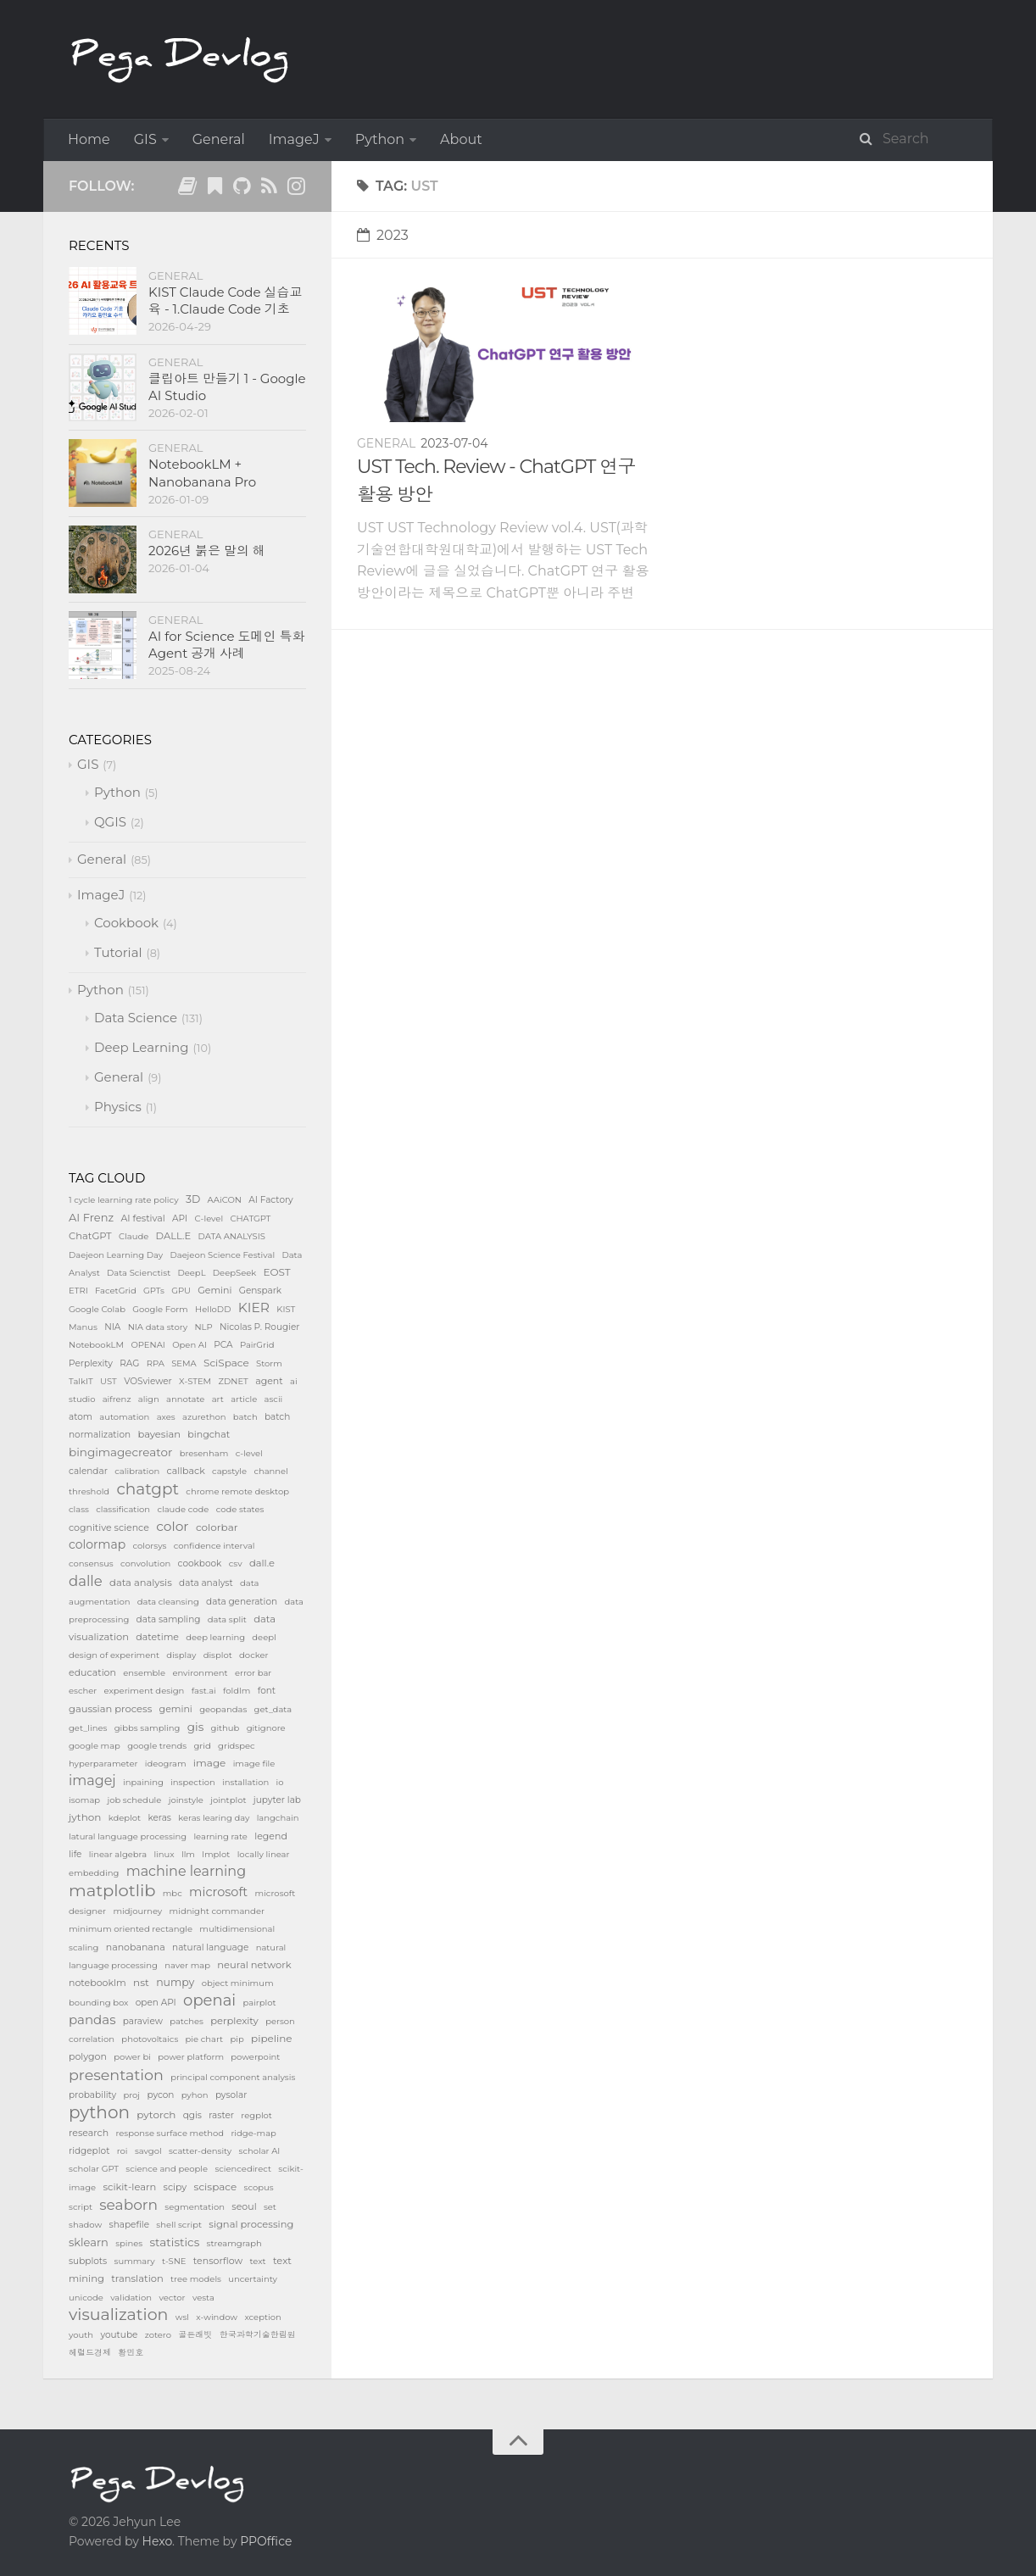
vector (172, 2297)
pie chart (205, 2039)
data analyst (206, 1582)
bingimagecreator (120, 1452)
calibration (136, 1471)
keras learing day (213, 1817)
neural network (254, 1965)
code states (240, 1509)
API (179, 1218)
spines (128, 2243)
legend (270, 1836)
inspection (192, 1782)
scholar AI (260, 2150)
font (267, 1690)
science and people (166, 2168)
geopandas (223, 1709)
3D (193, 1199)
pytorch (155, 2114)
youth (81, 2334)
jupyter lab (277, 1799)
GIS (145, 139)
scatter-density (200, 2150)
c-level (249, 1453)
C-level (209, 1218)
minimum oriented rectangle (130, 1928)
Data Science (135, 1018)
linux (163, 1854)
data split (227, 1619)
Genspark (260, 1290)
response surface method (169, 2133)
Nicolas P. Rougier (260, 1327)
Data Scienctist (138, 1272)
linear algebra (118, 1854)
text (257, 2261)
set (270, 2206)
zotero (158, 2334)
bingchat (208, 1434)
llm (188, 1854)
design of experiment (114, 1655)
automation (124, 1416)
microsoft (218, 1892)
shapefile (129, 2224)
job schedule (134, 1799)
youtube (118, 2334)
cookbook (200, 1563)
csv (235, 1563)
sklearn (89, 2242)
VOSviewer (148, 1381)
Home (89, 139)
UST (108, 1381)
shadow (85, 2224)
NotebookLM (96, 1344)
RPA (155, 1363)
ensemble (144, 1672)
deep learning (215, 1637)
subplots (88, 2261)
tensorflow (217, 2261)
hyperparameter (103, 1763)
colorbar (217, 1527)
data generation (241, 1601)
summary (134, 2261)
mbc (172, 1893)
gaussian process (110, 1709)
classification (123, 1509)
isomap (84, 1799)
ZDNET (233, 1381)
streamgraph (234, 2243)
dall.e (262, 1563)
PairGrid (257, 1344)
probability (92, 2094)
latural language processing (128, 1836)
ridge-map (253, 2133)
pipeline (271, 2038)
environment (199, 1672)
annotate (185, 1399)
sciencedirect (242, 2168)
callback (186, 1471)
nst (141, 1982)
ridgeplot (89, 2150)
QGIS (110, 822)
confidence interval (214, 1545)
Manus (83, 1327)
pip (236, 2039)
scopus (259, 2187)
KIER (254, 1307)
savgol (148, 2150)
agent (269, 1381)
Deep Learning (141, 1047)
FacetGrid (115, 1290)
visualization (118, 2314)
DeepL (192, 1272)
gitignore (266, 1727)
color (172, 1526)
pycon (160, 2094)
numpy (175, 1982)
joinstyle (186, 1799)
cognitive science (109, 1527)
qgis (192, 2115)
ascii (274, 1399)
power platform (191, 2056)
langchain (278, 1817)
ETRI (78, 1290)
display (181, 1655)
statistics (175, 2242)
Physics (118, 1107)
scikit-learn (129, 2187)
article (244, 1399)
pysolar (231, 2094)
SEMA (184, 1363)
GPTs (153, 1290)
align (148, 1399)
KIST (285, 1309)
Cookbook (126, 923)
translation (137, 2278)
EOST (277, 1272)
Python (379, 139)
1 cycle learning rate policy (124, 1199)
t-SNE (174, 2261)
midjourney (137, 1911)
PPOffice (266, 2541)
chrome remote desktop (237, 1491)
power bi (132, 2056)
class (79, 1509)
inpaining (143, 1782)
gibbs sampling (147, 1727)
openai (209, 2000)
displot (217, 1655)
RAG (129, 1363)
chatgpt (147, 1489)
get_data (273, 1709)
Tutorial (118, 952)
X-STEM (195, 1381)
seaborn (128, 2204)
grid (202, 1745)
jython (85, 1817)
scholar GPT (94, 2168)
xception (262, 2317)
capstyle (229, 1471)
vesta (203, 2297)
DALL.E (174, 1236)
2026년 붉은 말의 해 (206, 550)
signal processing (251, 2224)
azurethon (204, 1416)
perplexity (234, 2021)
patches (186, 2021)
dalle (86, 1580)
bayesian (159, 1434)
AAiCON (225, 1199)
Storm (269, 1363)
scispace (215, 2186)
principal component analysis (232, 2077)
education (92, 1672)
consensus (91, 1563)
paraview (143, 2021)
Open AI (189, 1344)
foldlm (236, 1690)
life (75, 1854)
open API (156, 2002)
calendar (88, 1471)
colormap (97, 1544)
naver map (187, 1965)
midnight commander (217, 1911)
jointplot (228, 1799)
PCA (223, 1344)
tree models (195, 2278)
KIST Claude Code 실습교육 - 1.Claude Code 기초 (225, 300)
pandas (92, 2019)
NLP (203, 1327)
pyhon (195, 2094)
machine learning (186, 1871)
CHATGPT (250, 1218)
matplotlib (112, 1890)
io (280, 1782)
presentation (116, 2075)
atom (80, 1416)
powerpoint (255, 2056)
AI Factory (270, 1199)
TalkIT (81, 1381)
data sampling (168, 1619)
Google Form (159, 1309)
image (209, 1762)
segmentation (194, 2206)
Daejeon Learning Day (116, 1254)
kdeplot (125, 1817)
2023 (383, 235)
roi (122, 2150)
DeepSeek (234, 1272)
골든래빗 (195, 2334)
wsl (182, 2317)
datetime (157, 1637)
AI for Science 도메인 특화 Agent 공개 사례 (226, 644)
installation (245, 1782)
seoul (243, 2206)
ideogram (166, 1763)
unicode (86, 2297)
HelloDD (213, 1309)
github (225, 1727)
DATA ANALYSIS (231, 1236)
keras (159, 1817)
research (89, 2133)
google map (94, 1745)
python (99, 2112)
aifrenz (117, 1399)
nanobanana (135, 1947)
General (218, 139)
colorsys (150, 1545)
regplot (256, 2115)
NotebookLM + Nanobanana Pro (202, 472)
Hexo (157, 2541)
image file (254, 1763)
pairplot (259, 2002)
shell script (179, 2224)
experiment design (144, 1690)
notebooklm (97, 1983)
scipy (175, 2187)
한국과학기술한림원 (258, 2334)
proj (131, 2094)
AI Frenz (91, 1217)
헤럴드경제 (90, 2352)
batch (245, 1416)
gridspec (236, 1745)
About (461, 139)
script (80, 2206)
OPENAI (147, 1344)
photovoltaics (149, 2039)
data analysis (140, 1582)
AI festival (142, 1218)
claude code (183, 1509)
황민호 (130, 2352)
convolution (145, 1563)
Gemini (214, 1290)
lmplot (216, 1854)
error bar (253, 1672)
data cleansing (168, 1601)
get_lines (88, 1727)
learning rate (220, 1836)
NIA (112, 1327)
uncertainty (252, 2278)
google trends (157, 1745)
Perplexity (91, 1363)
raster (221, 2115)
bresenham (204, 1453)
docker (253, 1655)
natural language (210, 1947)
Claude (133, 1236)
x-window (216, 2317)
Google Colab (97, 1309)
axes (166, 1416)
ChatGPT (90, 1236)
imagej (92, 1780)
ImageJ (294, 139)
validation (131, 2297)
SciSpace (226, 1362)
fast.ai (204, 1690)
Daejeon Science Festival (222, 1254)
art (218, 1399)
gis (195, 1726)
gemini (175, 1709)
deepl (264, 1637)
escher (83, 1690)
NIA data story (157, 1327)
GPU (181, 1290)
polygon (88, 2056)
